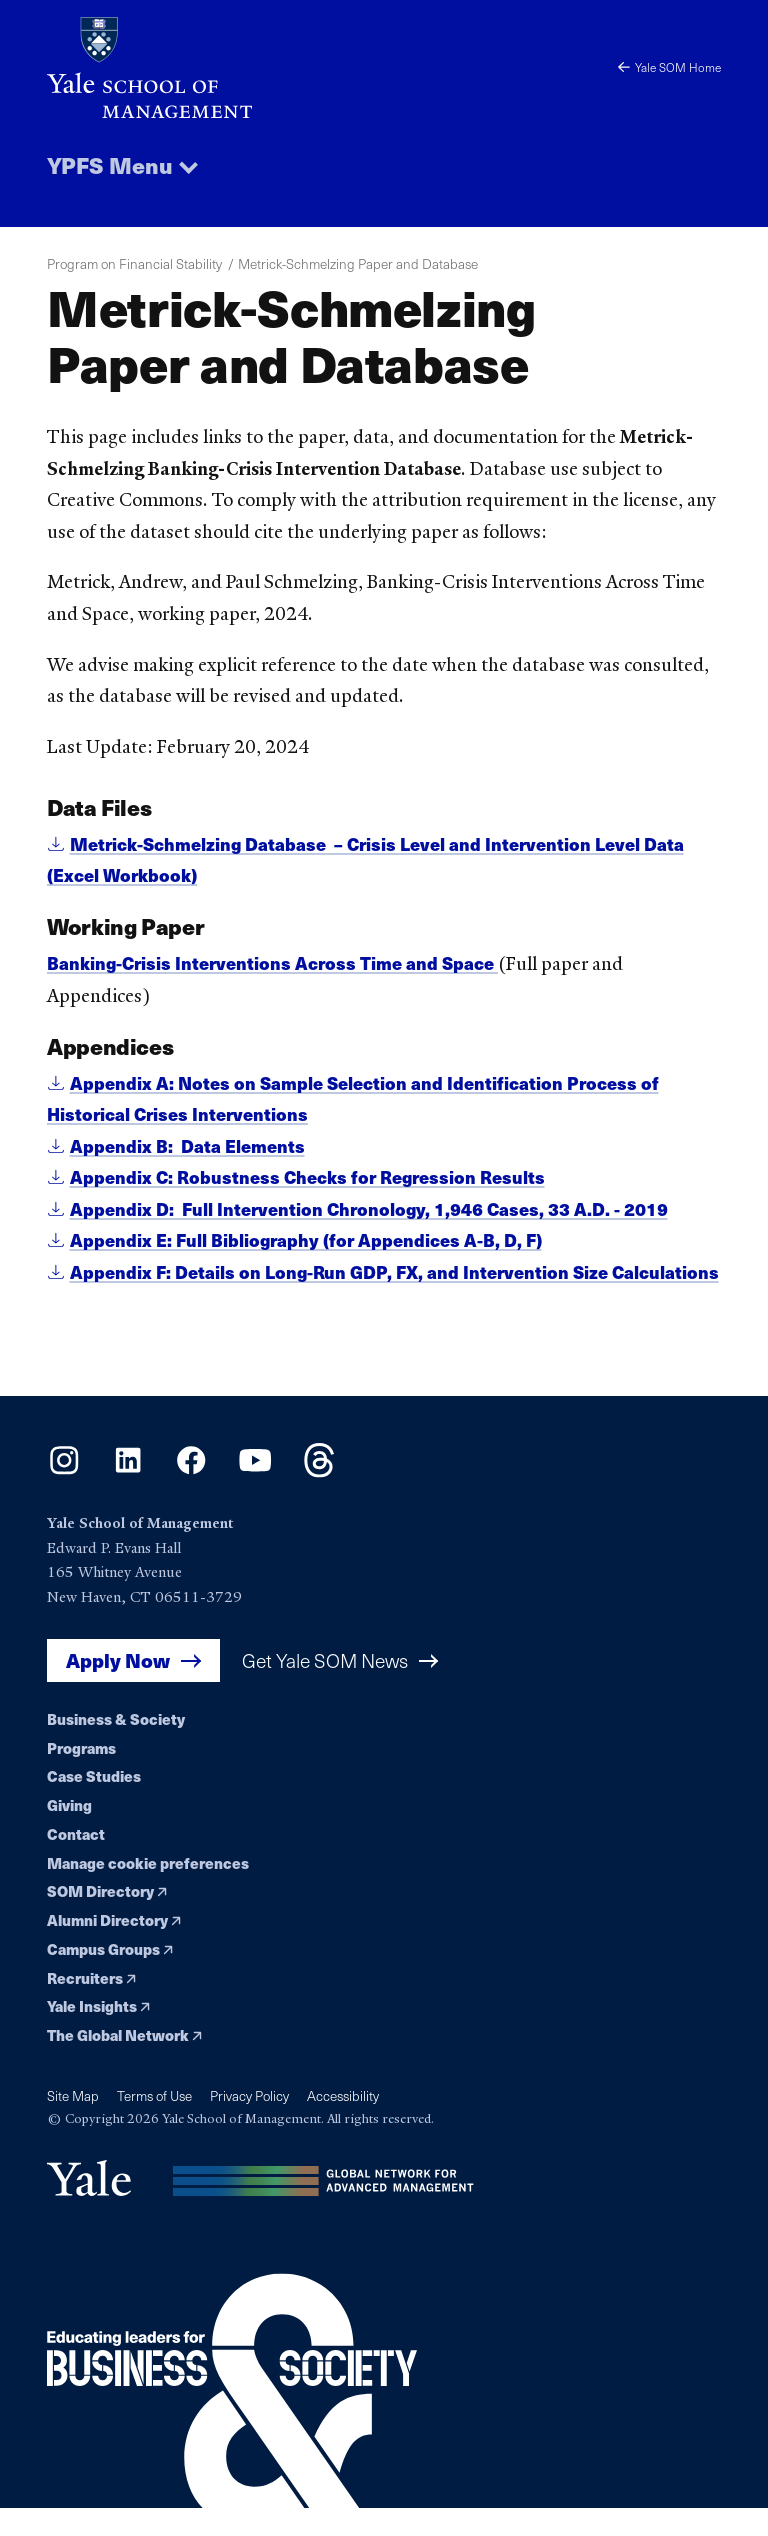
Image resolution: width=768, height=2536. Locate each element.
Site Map (73, 2127)
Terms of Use (154, 2127)
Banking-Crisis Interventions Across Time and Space (275, 963)
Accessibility (343, 2127)
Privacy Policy (249, 2127)
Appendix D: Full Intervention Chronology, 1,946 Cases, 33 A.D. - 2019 (371, 1208)
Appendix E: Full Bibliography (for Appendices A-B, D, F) (307, 1240)
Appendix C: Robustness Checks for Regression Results (310, 1177)
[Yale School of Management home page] (215, 67)
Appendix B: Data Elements (187, 1145)
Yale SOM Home (669, 67)
